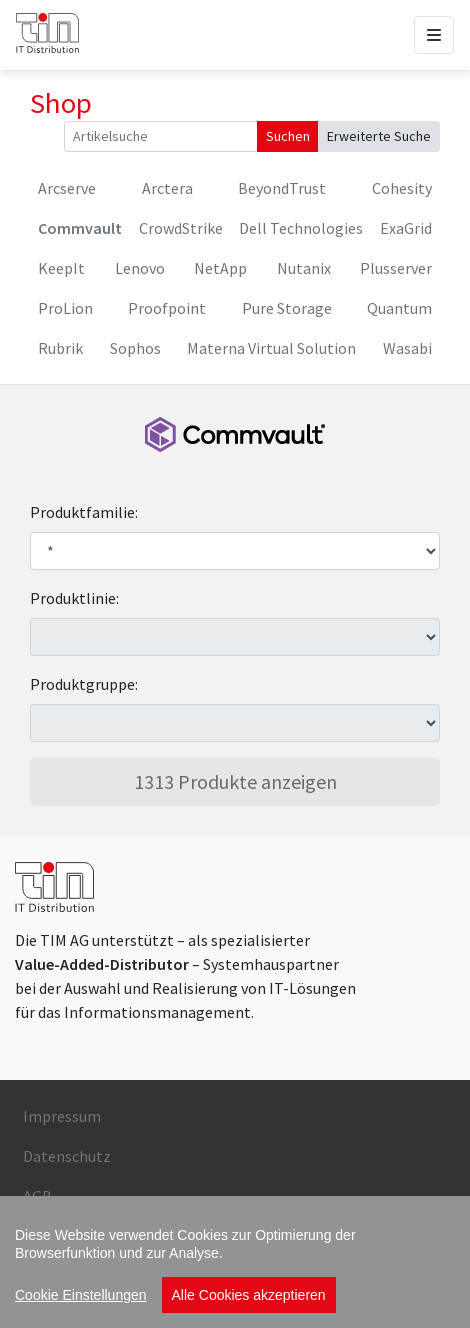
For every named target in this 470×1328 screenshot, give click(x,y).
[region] (235, 1262)
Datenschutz (67, 1156)
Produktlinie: (74, 598)
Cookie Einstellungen (81, 1295)
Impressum (62, 1116)
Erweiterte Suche (379, 136)
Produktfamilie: (84, 512)
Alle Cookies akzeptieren (249, 1295)
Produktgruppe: (84, 684)
